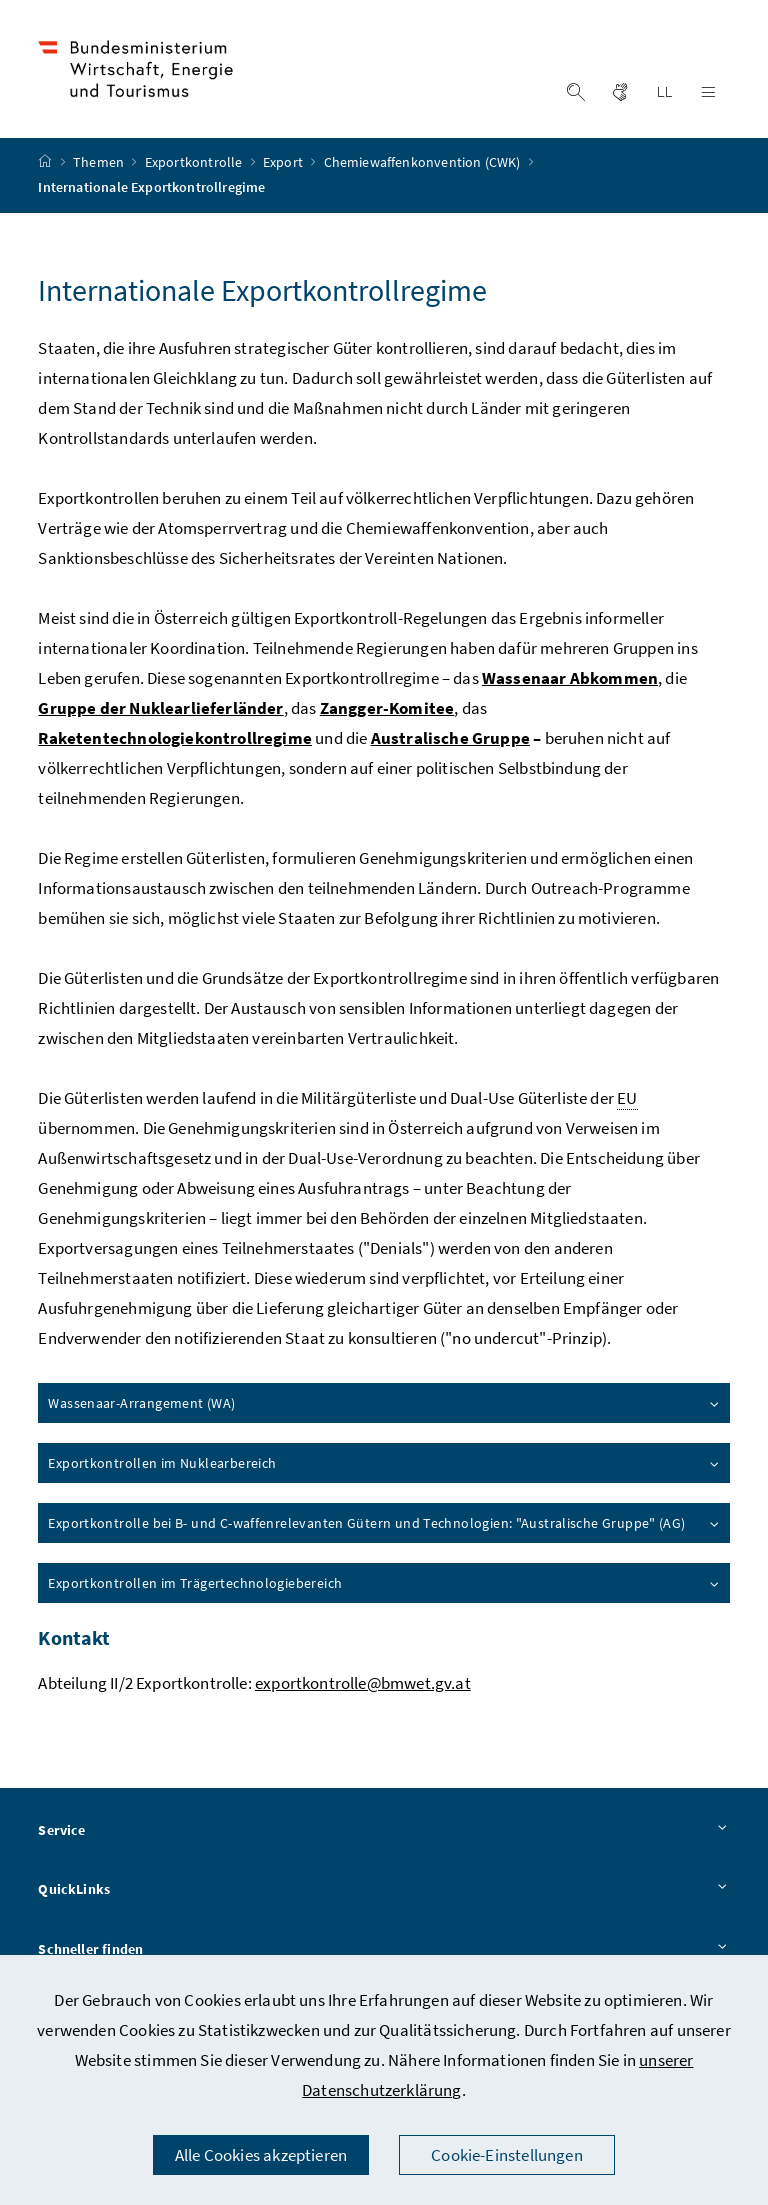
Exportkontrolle (195, 163)
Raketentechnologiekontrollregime (175, 738)
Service (383, 1831)
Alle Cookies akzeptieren (261, 2155)
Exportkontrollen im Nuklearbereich (384, 1463)
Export (284, 163)
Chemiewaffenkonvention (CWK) (424, 163)
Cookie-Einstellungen (507, 2155)
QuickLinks (383, 1891)
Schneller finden (383, 1950)
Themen (100, 163)
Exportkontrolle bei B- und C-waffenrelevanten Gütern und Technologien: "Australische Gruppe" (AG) (384, 1523)
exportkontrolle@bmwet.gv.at (363, 1683)
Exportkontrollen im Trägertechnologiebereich (384, 1583)
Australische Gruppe (450, 738)
